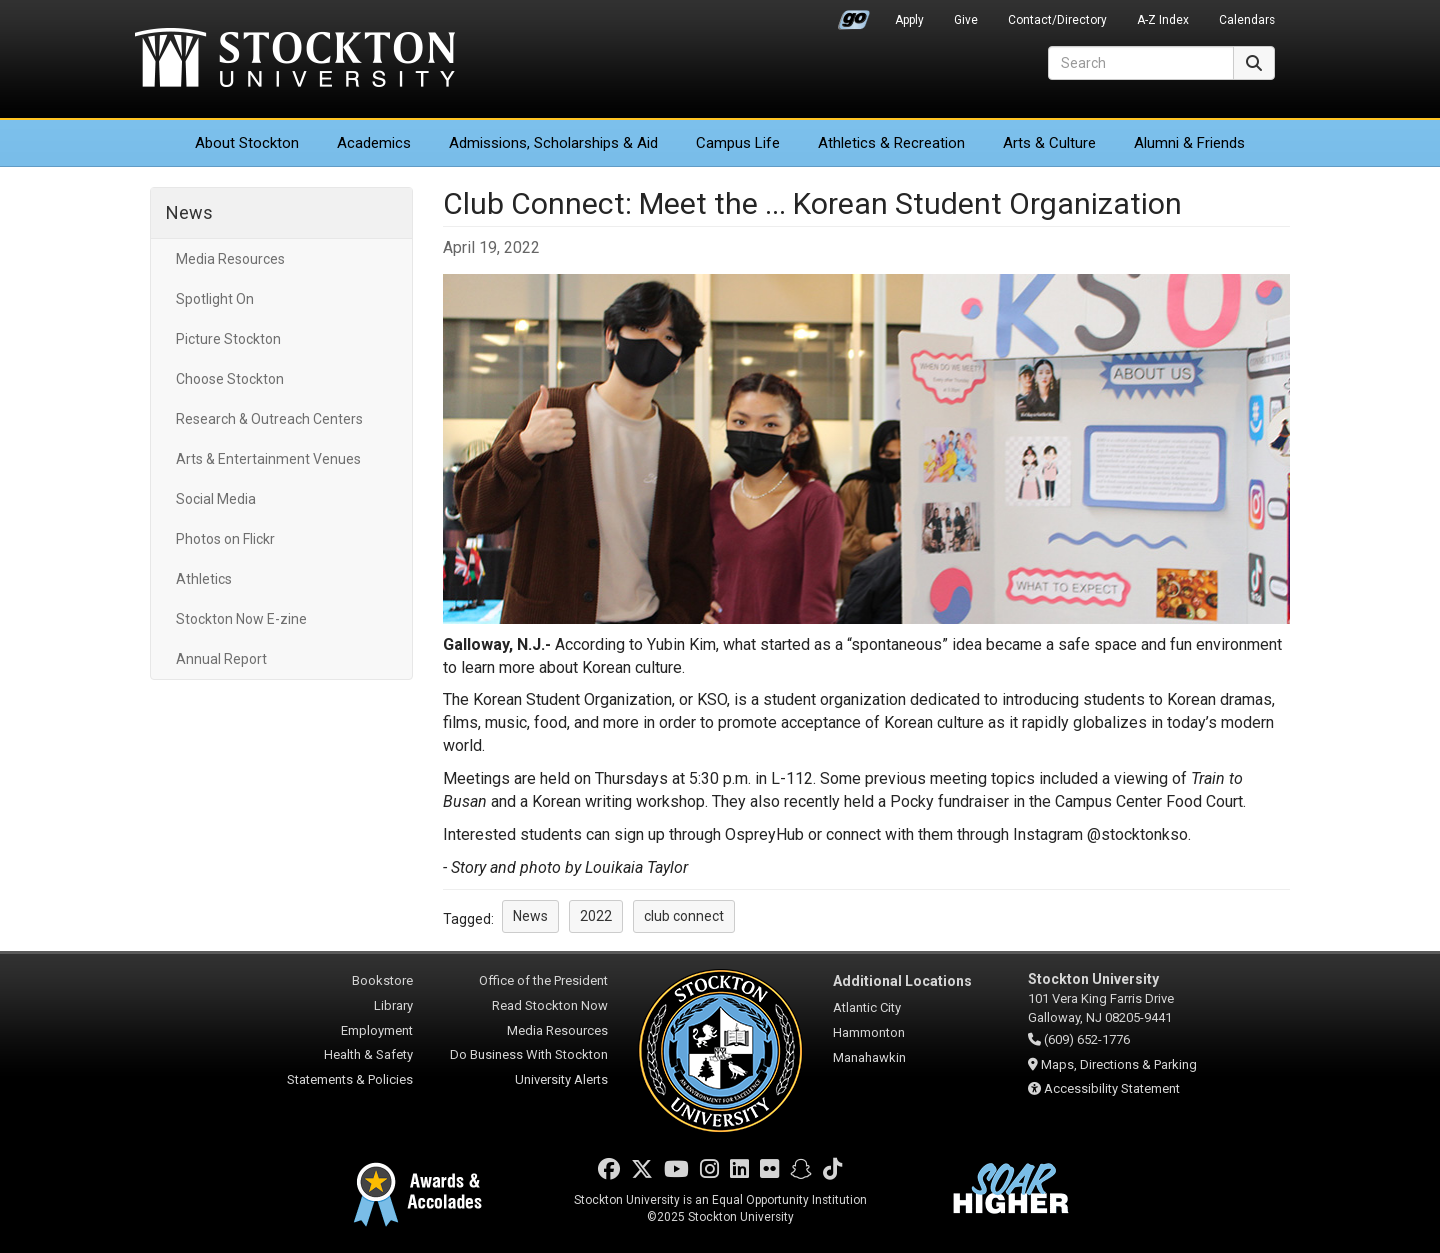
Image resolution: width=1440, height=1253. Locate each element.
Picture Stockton (228, 339)
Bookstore (382, 980)
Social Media (216, 499)
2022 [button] (596, 916)
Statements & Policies (350, 1079)
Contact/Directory (1057, 20)
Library (393, 1005)
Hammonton (869, 1032)
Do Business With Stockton (529, 1054)
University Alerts (561, 1079)
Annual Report (221, 659)
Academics (374, 143)
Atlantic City (867, 1007)
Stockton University (295, 60)
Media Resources (230, 259)
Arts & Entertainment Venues (268, 459)
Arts (1049, 143)
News (189, 212)
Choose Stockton (230, 379)
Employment (377, 1030)
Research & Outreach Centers (269, 419)
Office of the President (543, 980)
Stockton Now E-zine (241, 619)
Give (966, 20)
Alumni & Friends (1189, 143)
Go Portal (854, 15)
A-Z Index (1163, 20)
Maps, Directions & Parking (1119, 1064)
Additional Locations (902, 981)
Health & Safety (368, 1054)
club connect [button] (684, 916)
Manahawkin (869, 1057)
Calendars (1247, 20)
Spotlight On (215, 299)
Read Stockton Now (550, 1005)
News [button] (530, 916)
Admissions (553, 143)
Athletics (891, 143)
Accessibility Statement (1112, 1088)
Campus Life (738, 143)
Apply (909, 20)
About (247, 143)
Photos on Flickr (225, 539)
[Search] (1141, 63)
